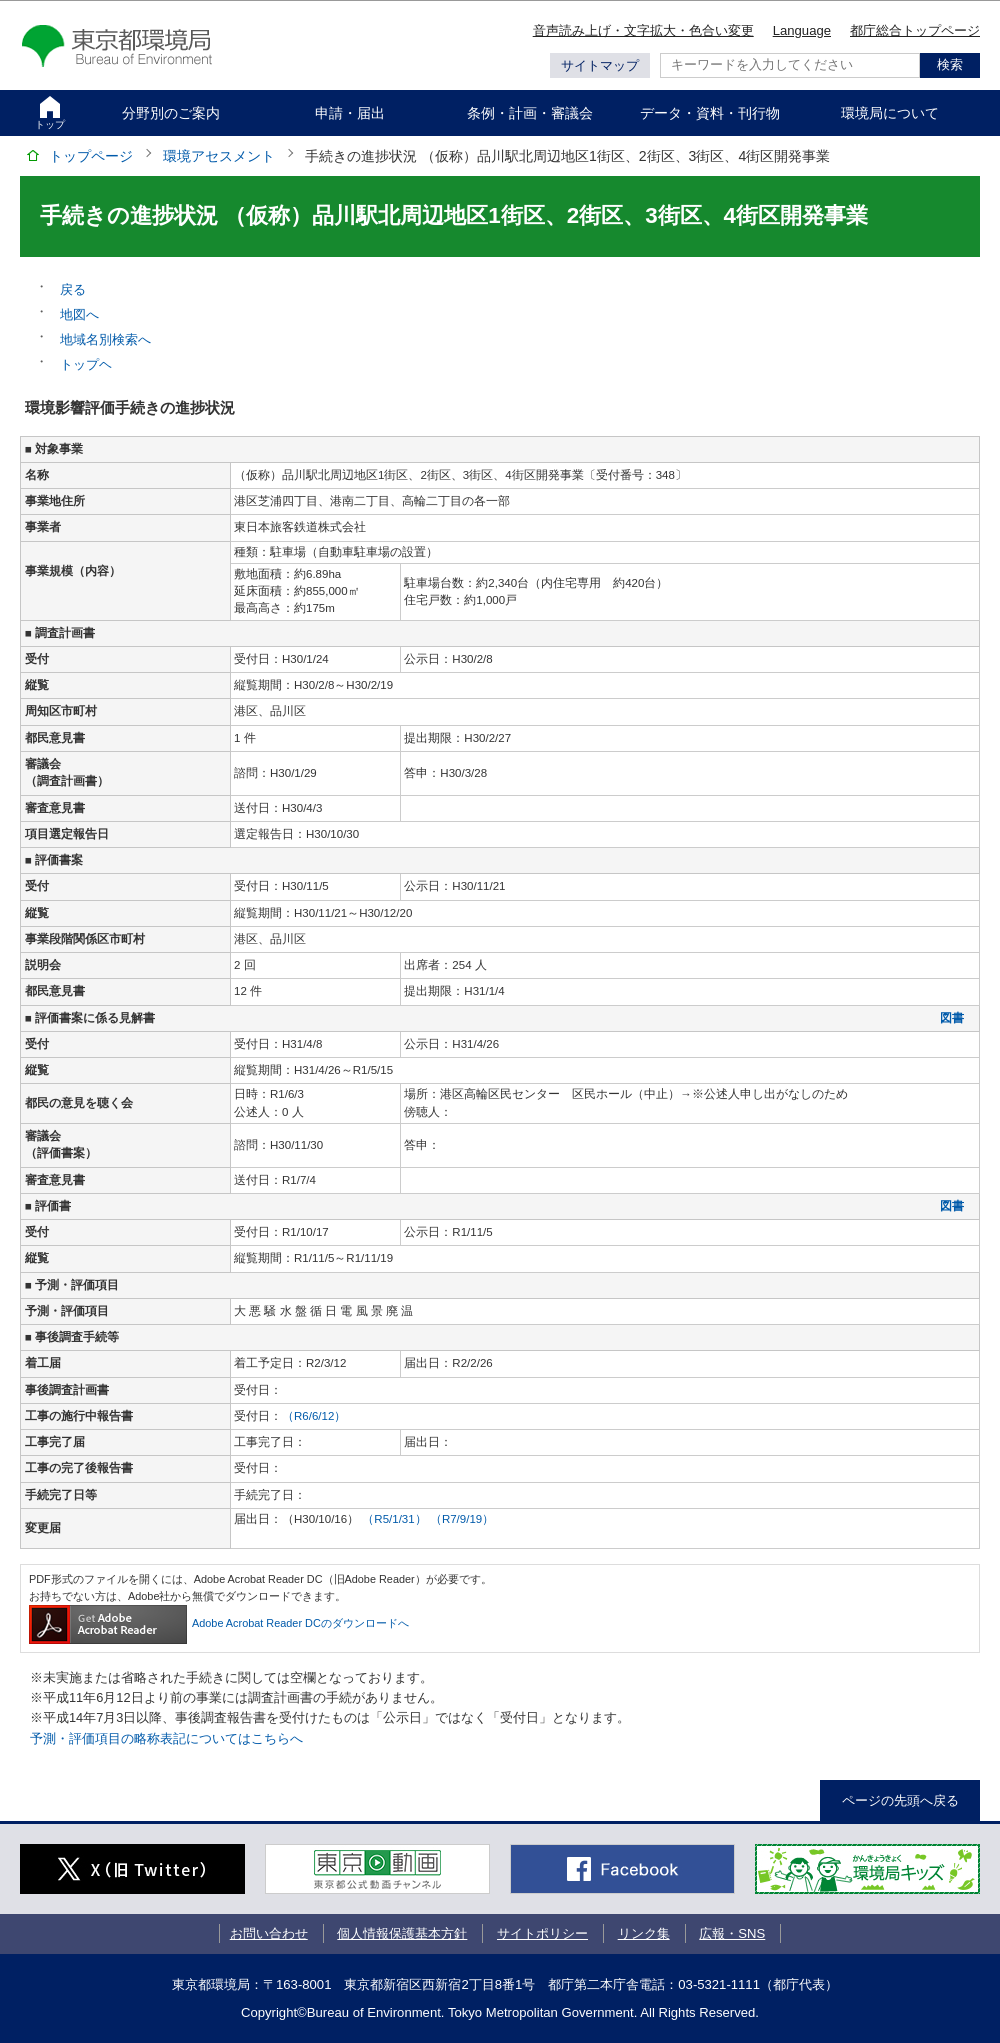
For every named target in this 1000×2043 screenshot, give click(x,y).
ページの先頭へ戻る (900, 1800)
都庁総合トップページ (915, 30)
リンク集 (644, 1933)
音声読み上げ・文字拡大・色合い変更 (643, 30)
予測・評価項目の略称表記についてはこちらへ (166, 1738)
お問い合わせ (269, 1933)
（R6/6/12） (314, 1416)
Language (802, 30)
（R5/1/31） (396, 1519)
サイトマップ (600, 65)
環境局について (890, 113)
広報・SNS (732, 1933)
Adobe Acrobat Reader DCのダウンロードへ (219, 1623)
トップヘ (86, 364)
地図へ (79, 314)
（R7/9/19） (462, 1519)
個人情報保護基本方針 (402, 1933)
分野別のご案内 (171, 113)
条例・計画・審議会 (530, 113)
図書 (952, 1018)
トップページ (91, 156)
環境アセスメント (219, 156)
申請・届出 (350, 113)
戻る (73, 289)
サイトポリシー (542, 1933)
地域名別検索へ (105, 339)
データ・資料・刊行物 (710, 113)
